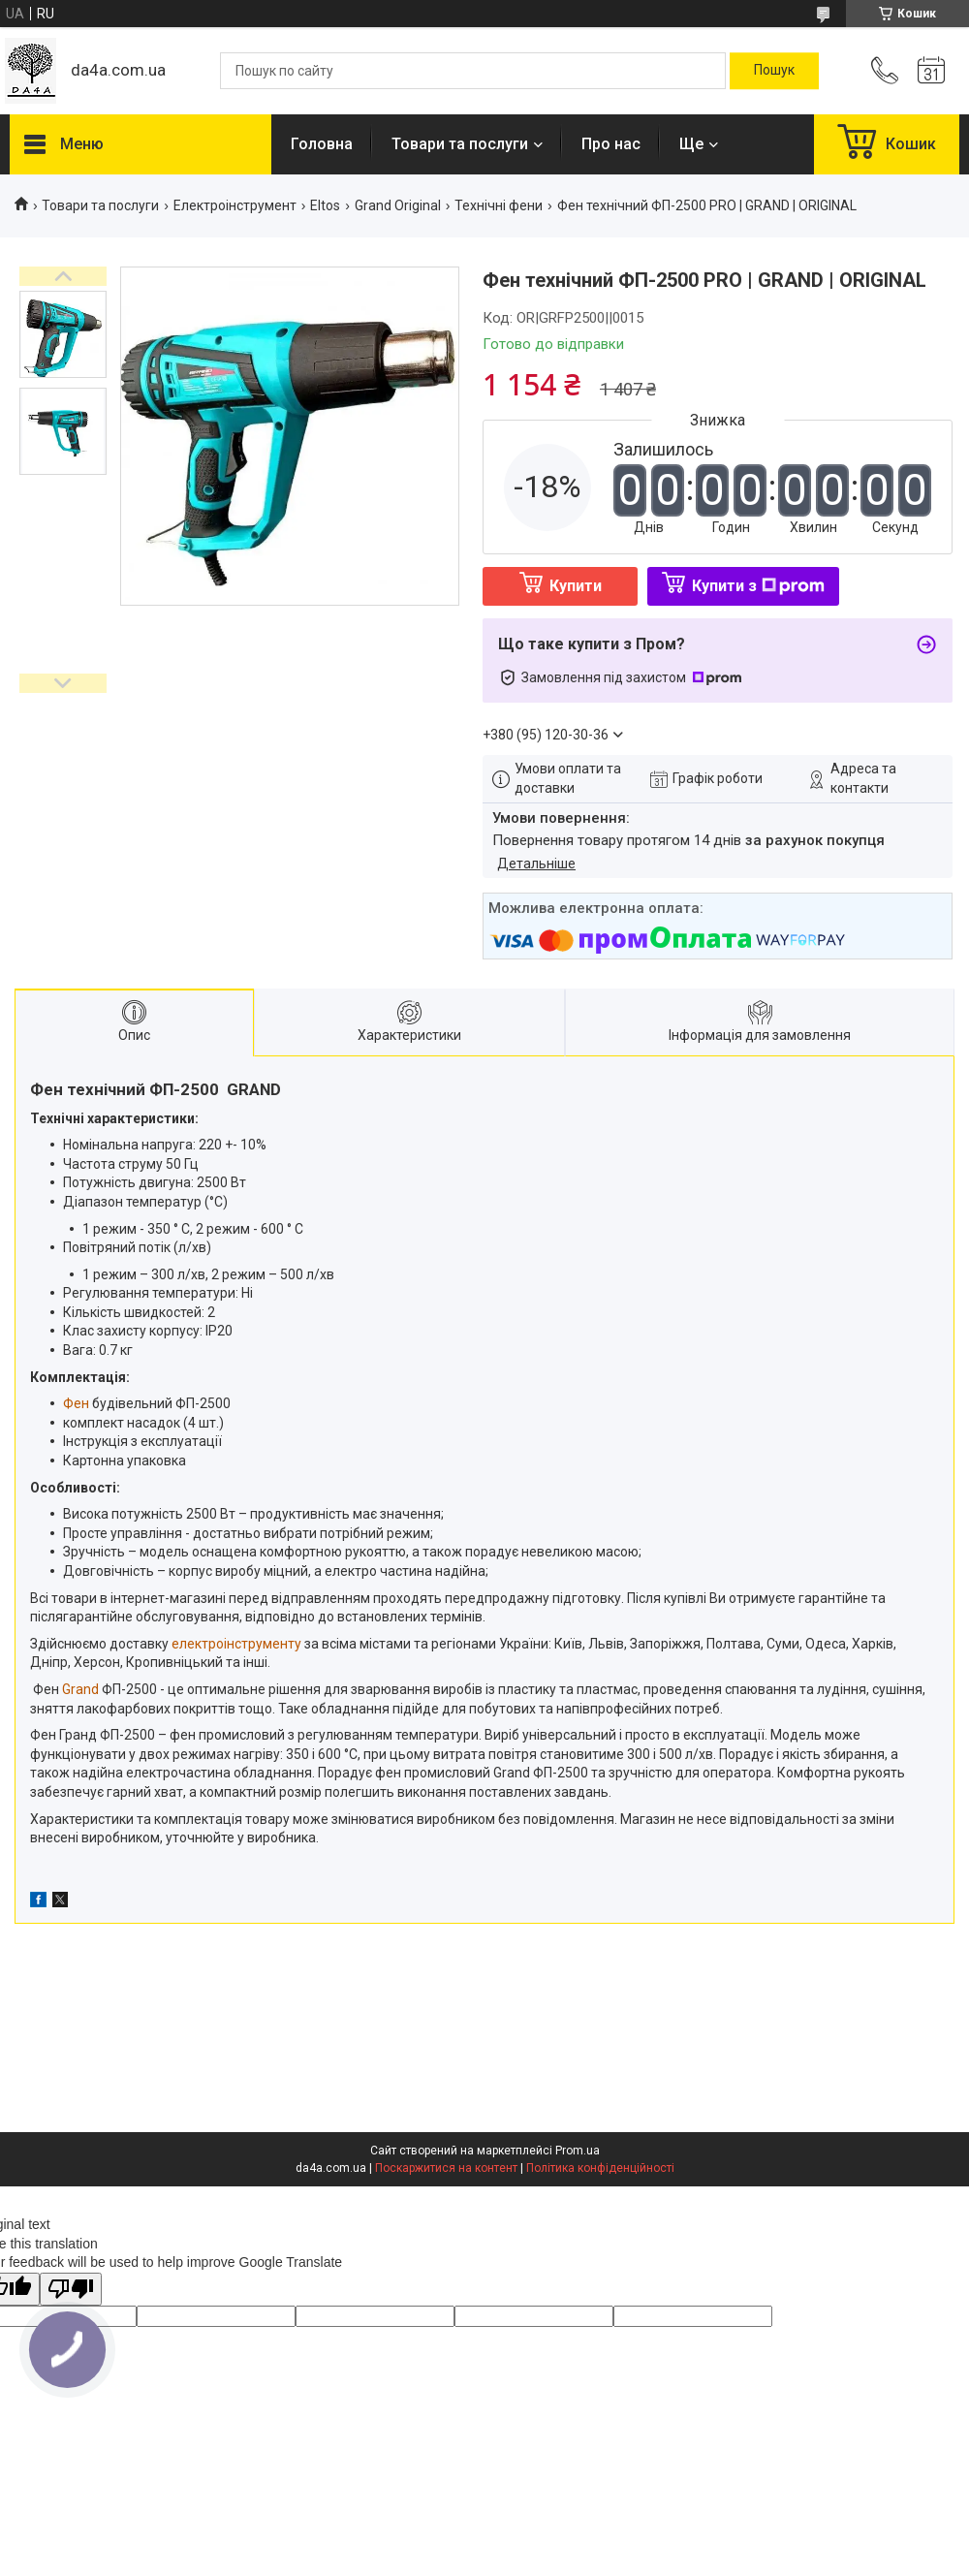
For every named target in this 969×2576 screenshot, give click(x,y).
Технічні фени (498, 205)
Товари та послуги (459, 144)
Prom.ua (577, 2150)
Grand (80, 1689)
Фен (76, 1403)
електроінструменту (236, 1643)
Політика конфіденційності (600, 2168)
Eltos (325, 205)
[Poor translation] (71, 2290)
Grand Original (398, 205)
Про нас (611, 144)
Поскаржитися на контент (446, 2168)
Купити (575, 586)
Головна (322, 144)
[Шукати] (774, 70)
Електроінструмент (235, 205)
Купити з (758, 586)
